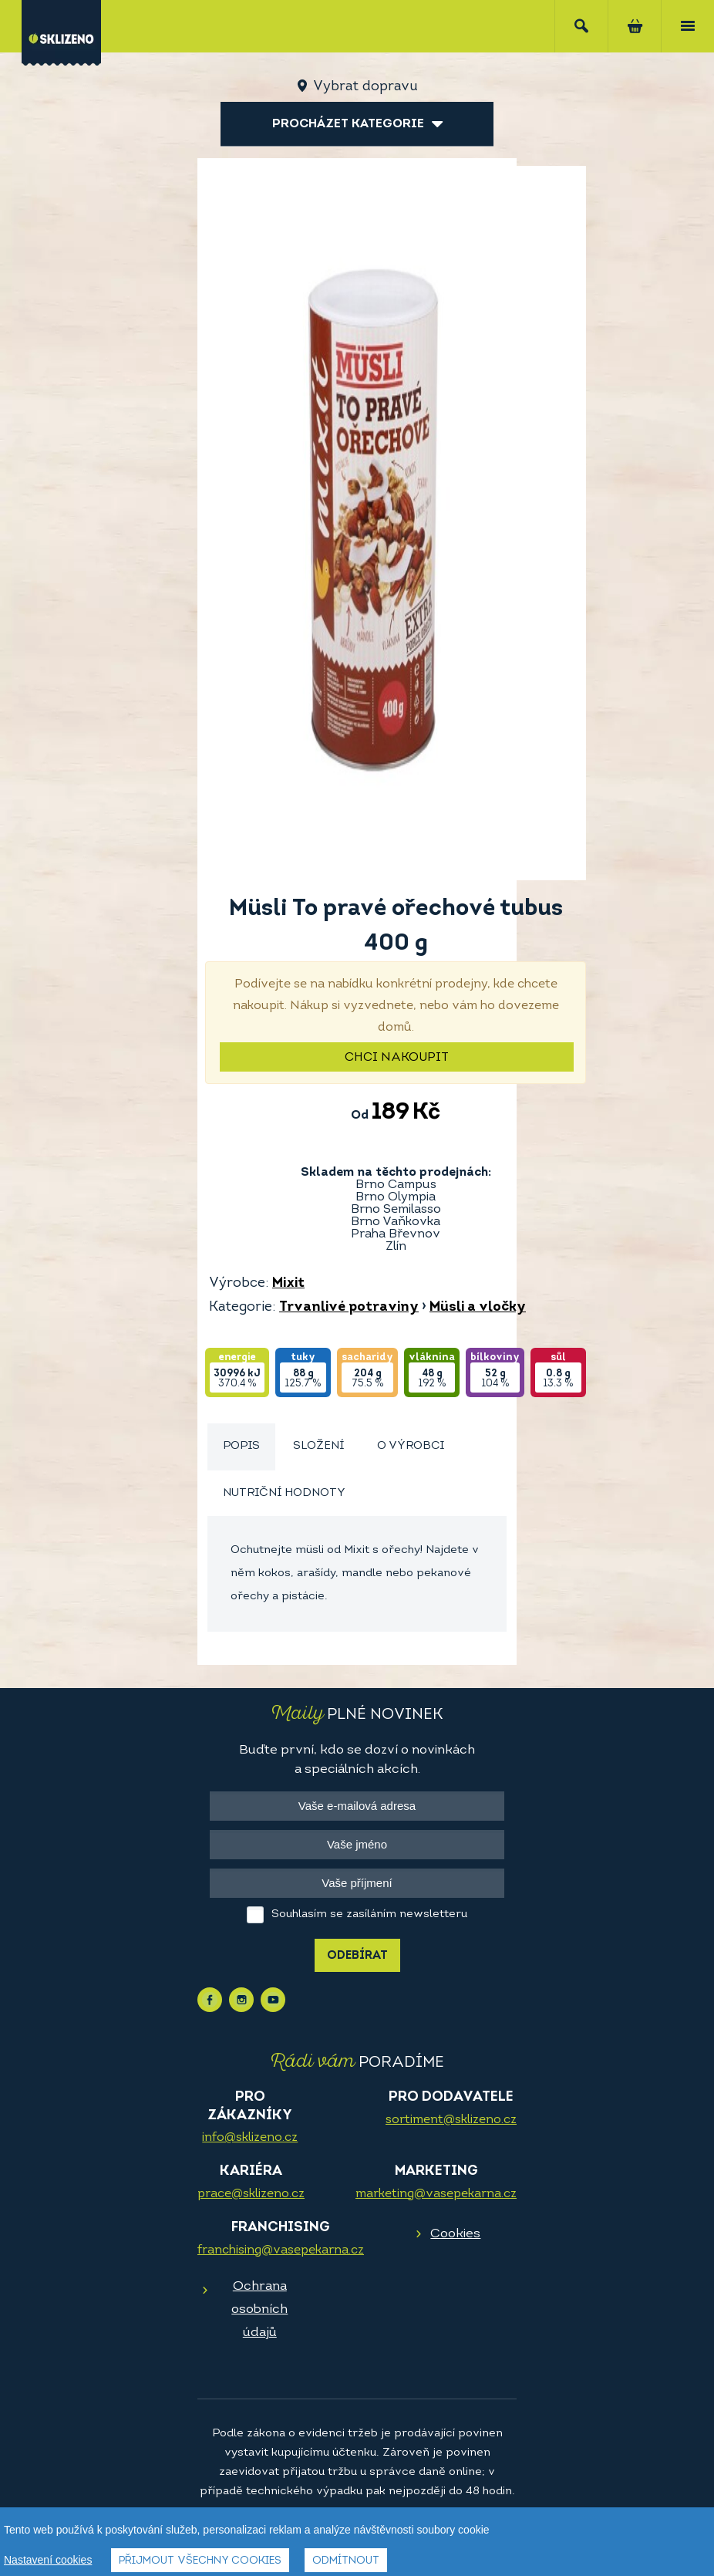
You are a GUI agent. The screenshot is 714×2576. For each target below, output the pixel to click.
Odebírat (357, 1956)
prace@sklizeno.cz (251, 2194)
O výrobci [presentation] (410, 1446)
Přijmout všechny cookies (200, 2562)
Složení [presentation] (318, 1446)
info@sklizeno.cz (250, 2138)
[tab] (241, 1446)
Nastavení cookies (48, 2560)
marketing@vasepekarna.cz (436, 2194)
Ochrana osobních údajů (259, 2309)
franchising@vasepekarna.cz (280, 2250)
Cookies (455, 2233)
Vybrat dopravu (365, 86)
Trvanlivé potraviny (349, 1307)
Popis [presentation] (241, 1446)
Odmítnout (345, 2562)
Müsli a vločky (477, 1307)
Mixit (288, 1283)
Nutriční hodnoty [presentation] (284, 1493)
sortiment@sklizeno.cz (451, 2120)
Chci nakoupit (397, 1058)
